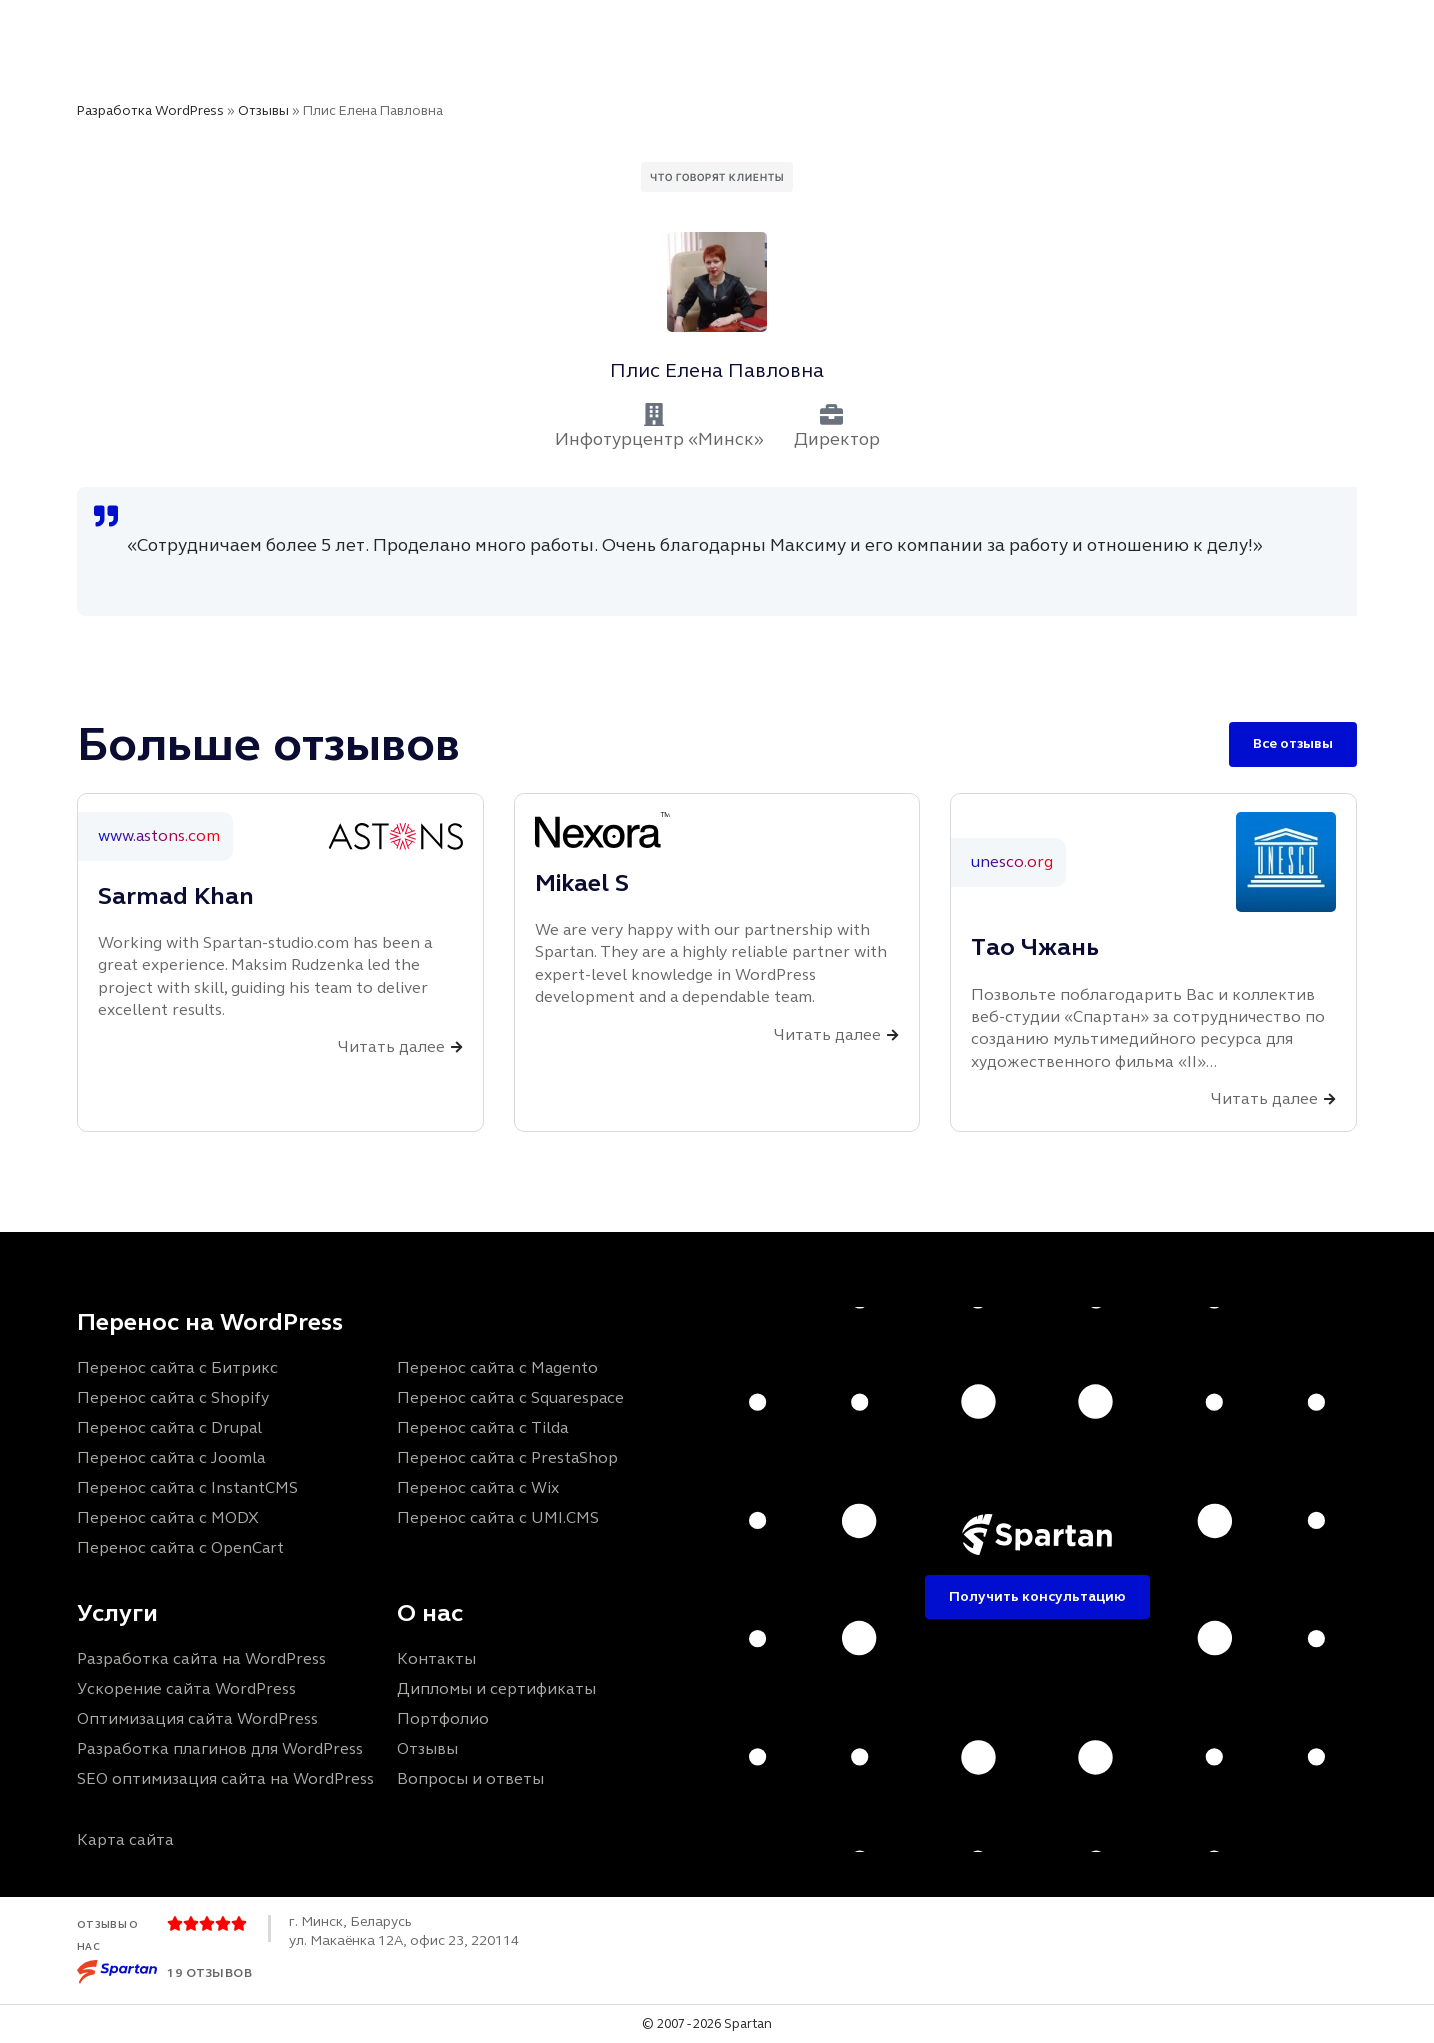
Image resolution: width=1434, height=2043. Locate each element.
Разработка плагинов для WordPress (220, 1748)
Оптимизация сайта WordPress (197, 1718)
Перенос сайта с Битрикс (177, 1367)
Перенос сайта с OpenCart (180, 1547)
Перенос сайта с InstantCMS (187, 1487)
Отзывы (263, 110)
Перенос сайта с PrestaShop (507, 1457)
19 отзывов (209, 1973)
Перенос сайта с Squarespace (510, 1397)
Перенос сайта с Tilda (482, 1427)
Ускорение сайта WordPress (186, 1688)
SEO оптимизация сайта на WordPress (225, 1778)
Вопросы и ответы (470, 1778)
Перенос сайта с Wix (478, 1487)
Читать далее (391, 1046)
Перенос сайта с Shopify (173, 1397)
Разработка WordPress (150, 110)
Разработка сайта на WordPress (201, 1658)
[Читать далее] (456, 1047)
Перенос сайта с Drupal (169, 1427)
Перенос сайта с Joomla (171, 1457)
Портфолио (443, 1718)
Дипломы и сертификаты (496, 1688)
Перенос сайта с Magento (497, 1367)
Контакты (436, 1658)
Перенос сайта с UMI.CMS (498, 1517)
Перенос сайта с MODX (168, 1517)
